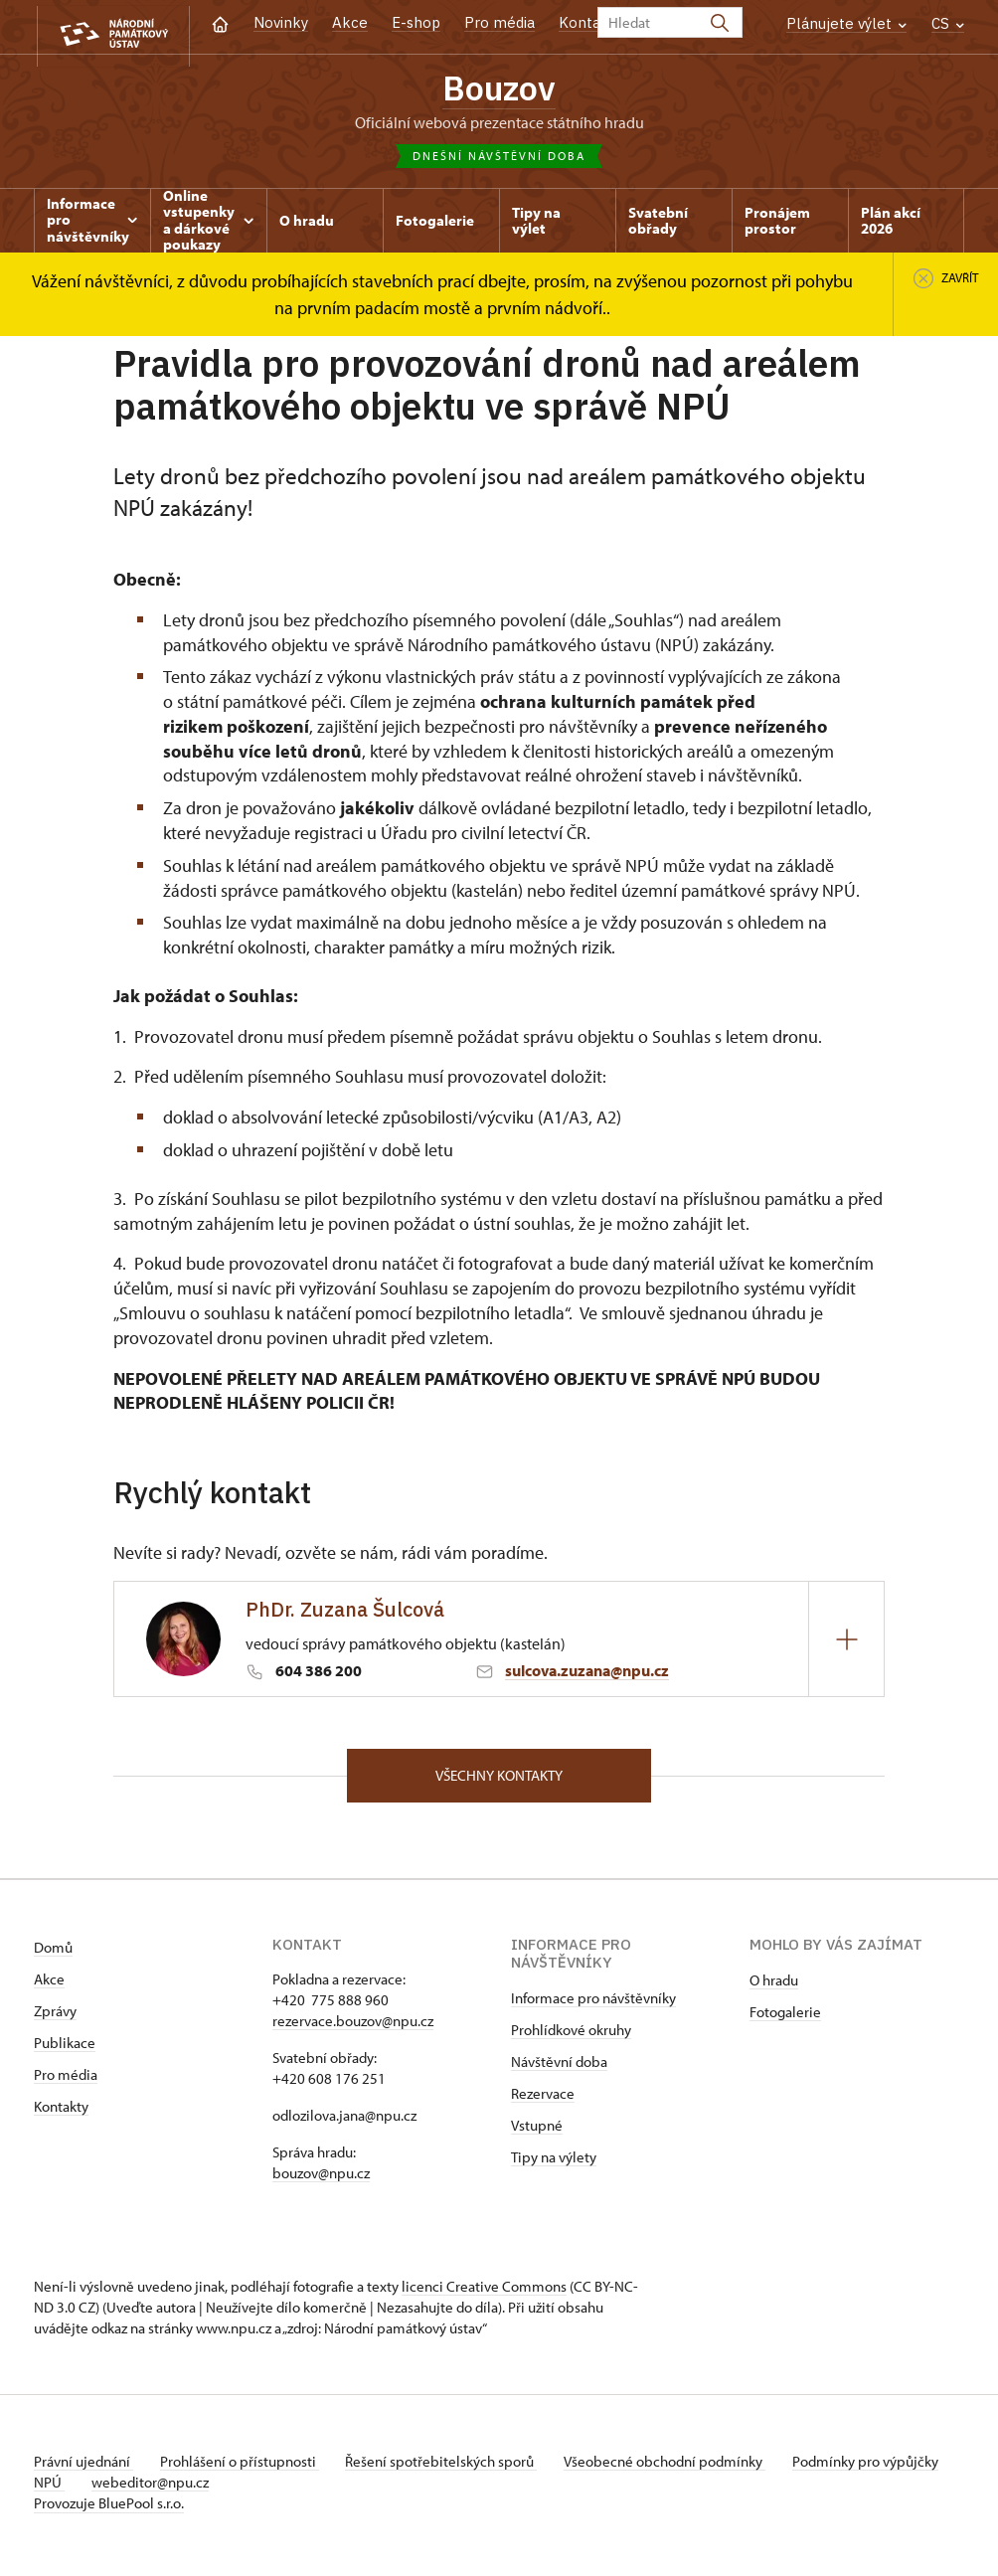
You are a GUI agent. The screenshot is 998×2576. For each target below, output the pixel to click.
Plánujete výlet (846, 23)
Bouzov (499, 90)
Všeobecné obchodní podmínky (680, 2468)
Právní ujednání (83, 2468)
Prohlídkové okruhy (571, 2036)
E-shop (416, 22)
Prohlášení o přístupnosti (244, 2468)
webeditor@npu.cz (213, 2489)
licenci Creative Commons (484, 2293)
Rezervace (543, 2100)
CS (947, 23)
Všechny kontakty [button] (499, 1780)
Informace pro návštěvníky (593, 2004)
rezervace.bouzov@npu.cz (352, 2027)
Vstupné (537, 2132)
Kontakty (61, 2113)
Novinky (280, 22)
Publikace (64, 2049)
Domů (53, 1954)
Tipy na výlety (553, 2163)
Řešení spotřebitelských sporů (452, 2468)
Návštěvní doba (559, 2068)
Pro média (499, 22)
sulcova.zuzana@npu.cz (587, 1674)
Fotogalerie (785, 2018)
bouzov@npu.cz (321, 2179)
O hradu (773, 1986)
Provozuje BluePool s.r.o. (109, 2509)
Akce (350, 22)
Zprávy (55, 2017)
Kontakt (587, 22)
